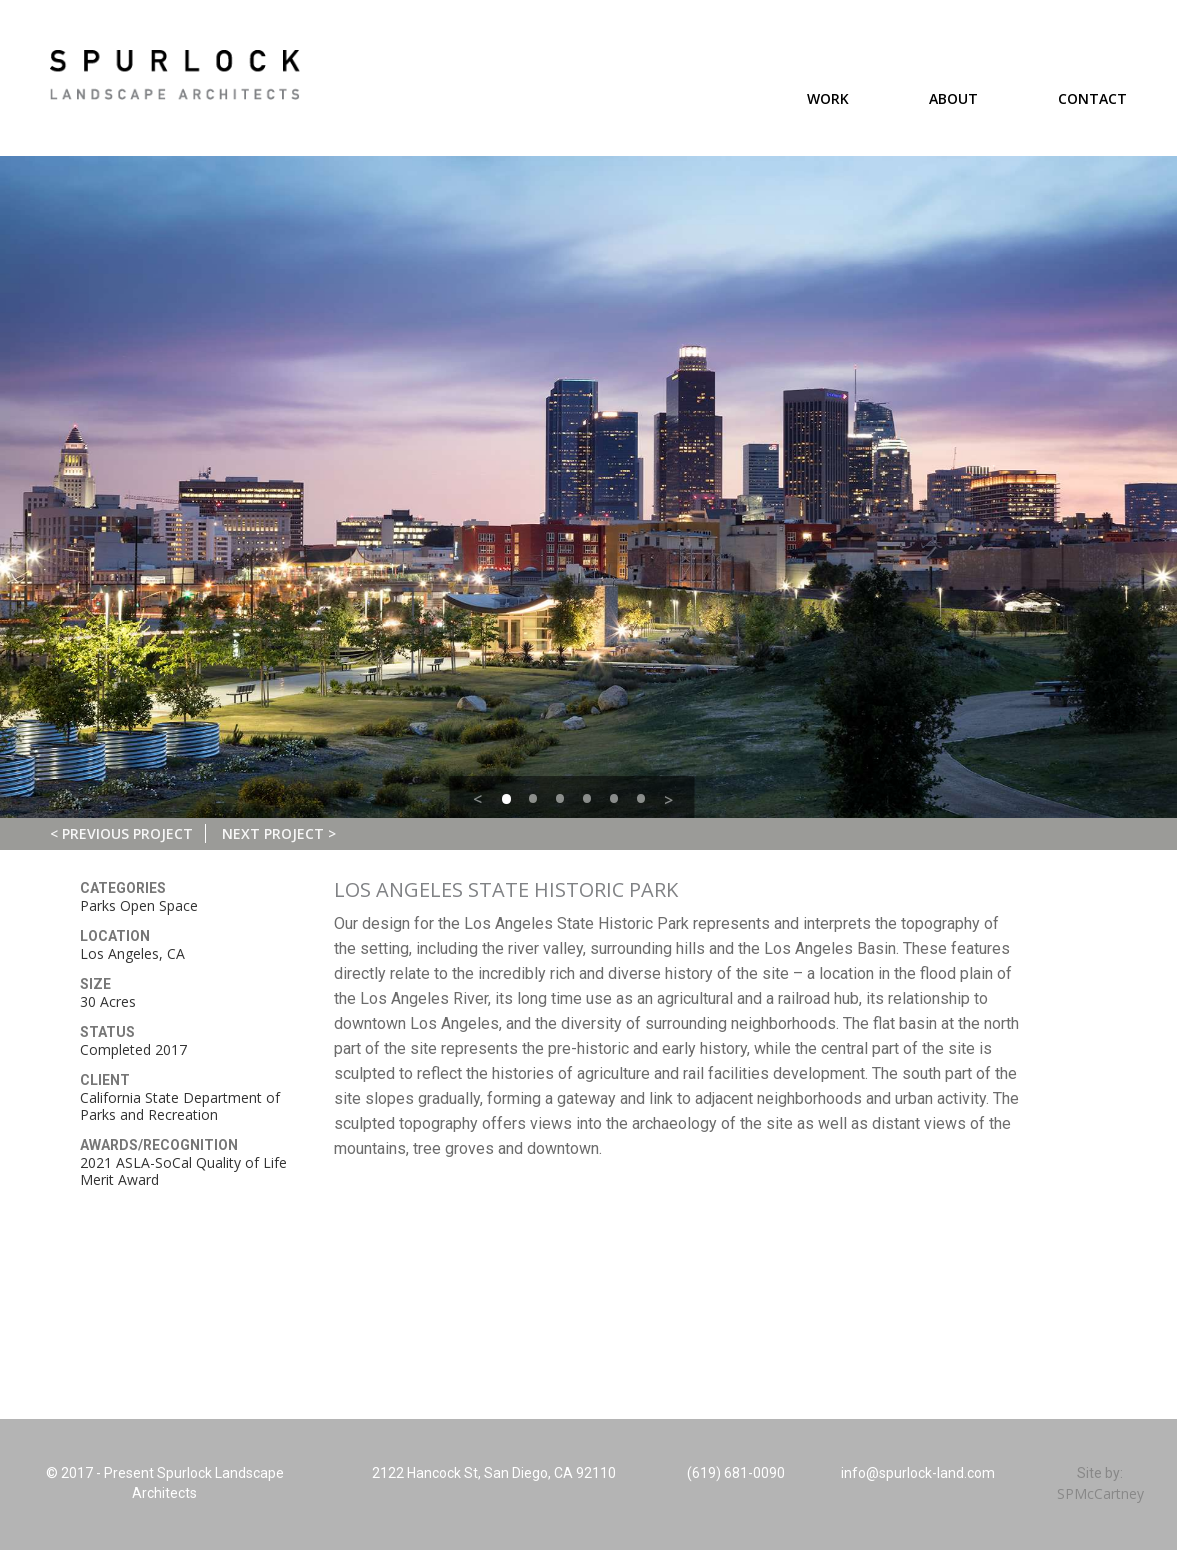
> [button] (668, 800)
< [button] (477, 799)
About (953, 98)
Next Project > (279, 833)
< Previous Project (121, 833)
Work (828, 98)
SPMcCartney (1100, 1493)
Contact (1092, 98)
